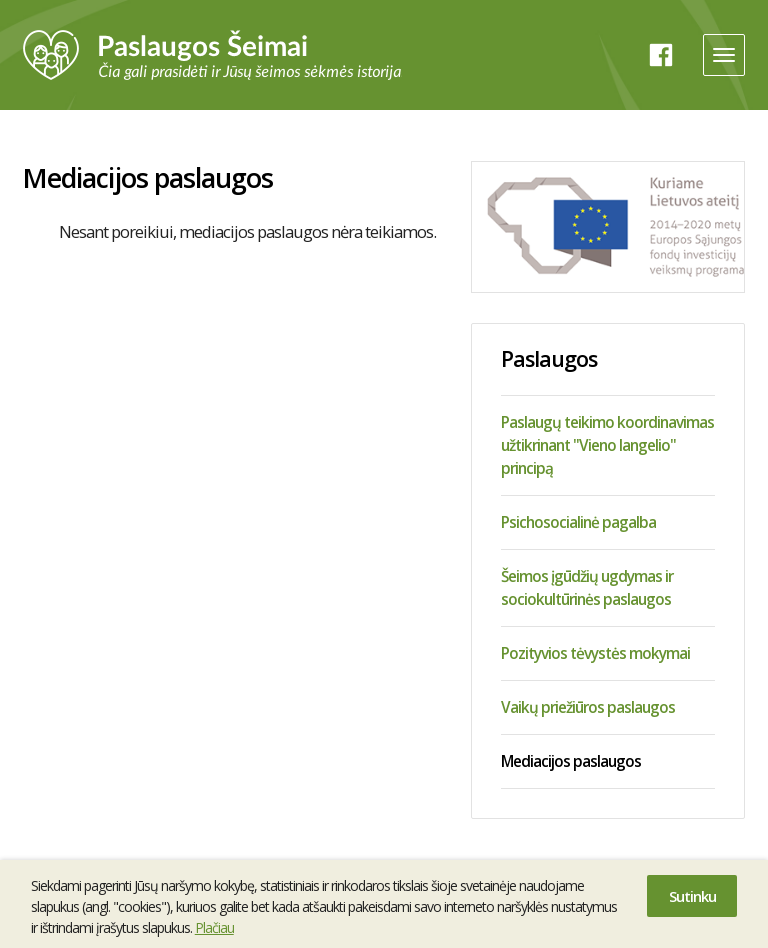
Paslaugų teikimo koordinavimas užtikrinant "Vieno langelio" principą (607, 445)
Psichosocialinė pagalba (578, 522)
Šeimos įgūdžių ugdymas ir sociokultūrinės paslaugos (587, 587)
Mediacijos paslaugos (571, 761)
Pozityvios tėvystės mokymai (595, 653)
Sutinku (692, 896)
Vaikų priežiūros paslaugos (588, 707)
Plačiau (214, 927)
